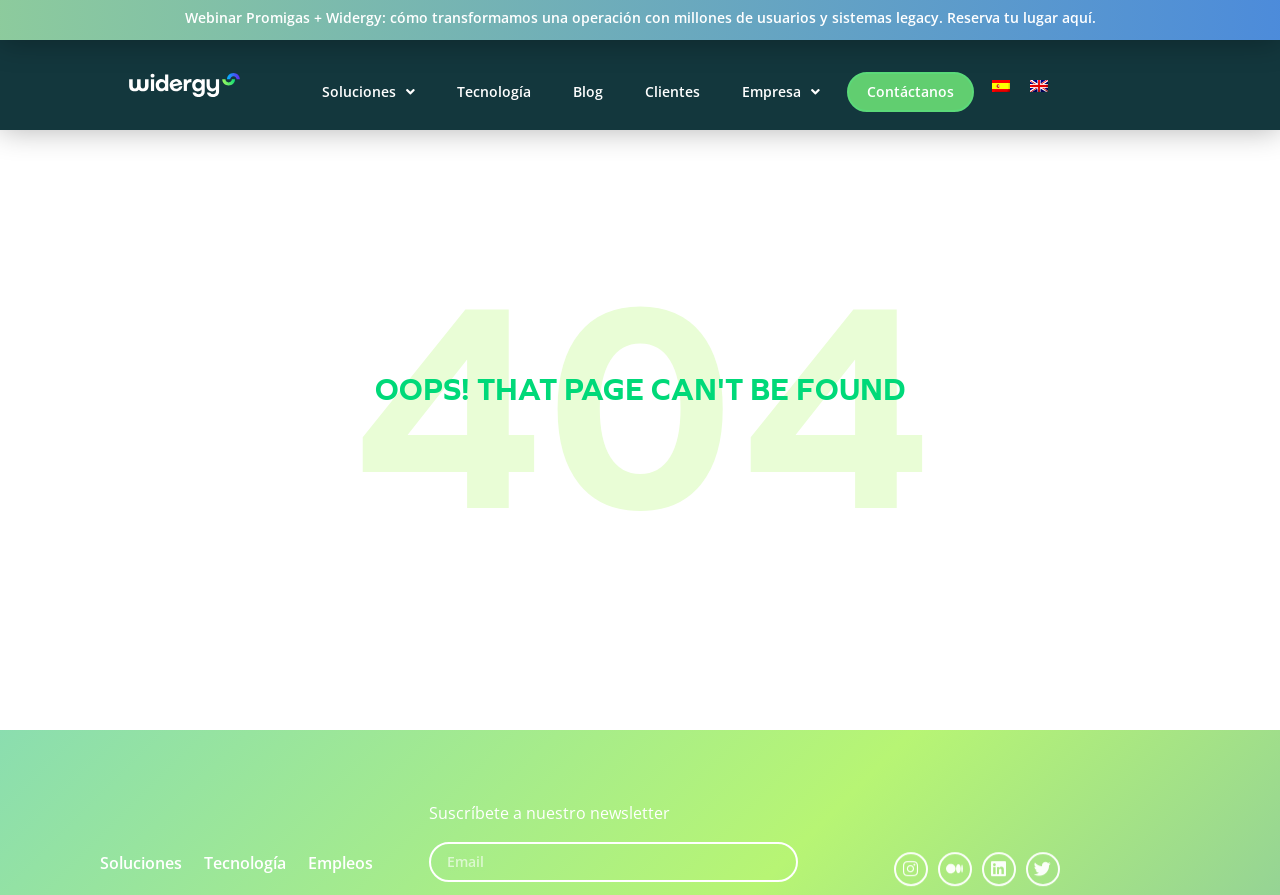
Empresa (781, 91)
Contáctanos (910, 91)
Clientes (672, 91)
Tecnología (494, 91)
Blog (588, 91)
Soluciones (368, 91)
